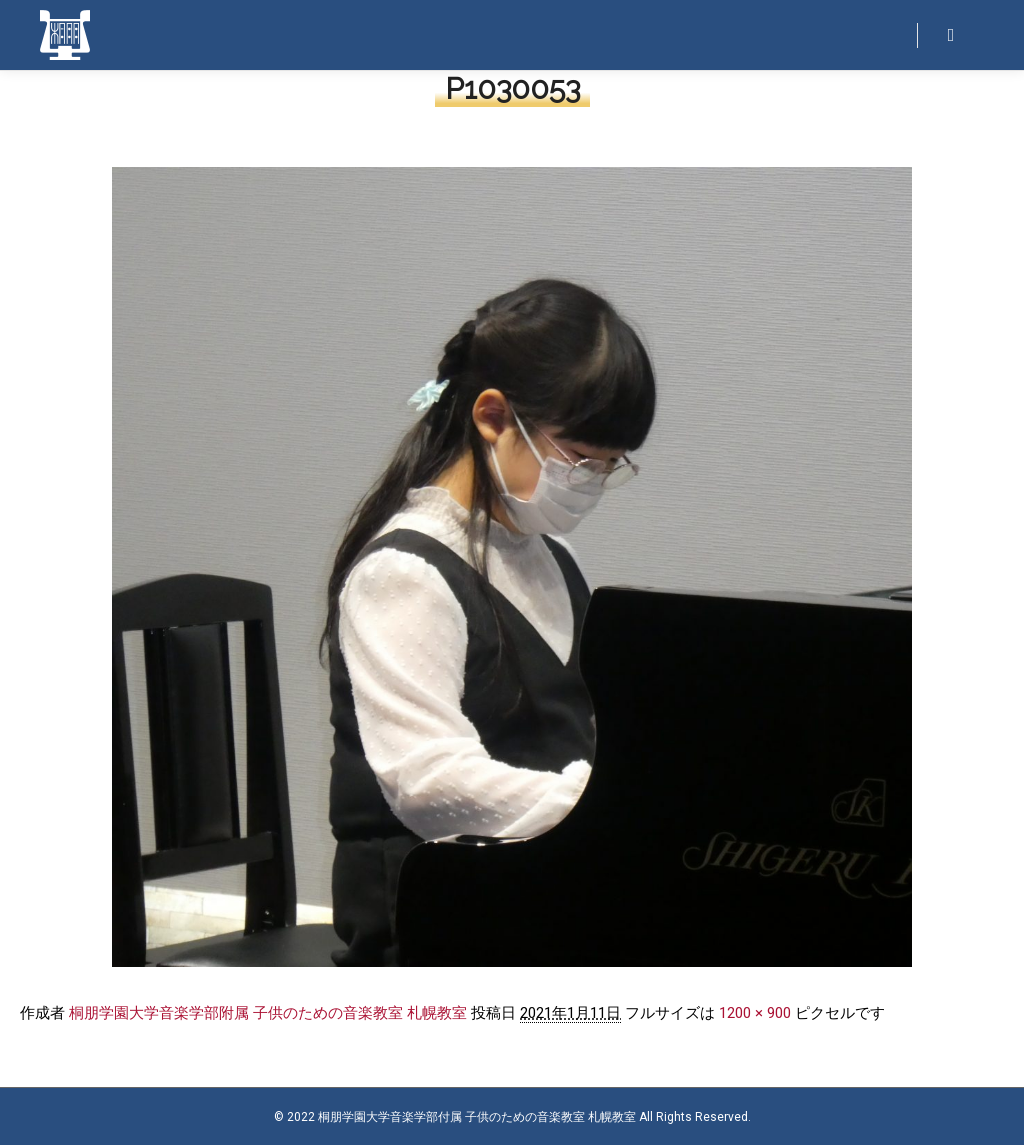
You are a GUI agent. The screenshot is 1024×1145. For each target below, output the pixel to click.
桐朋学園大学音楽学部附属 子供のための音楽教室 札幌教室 (268, 1013)
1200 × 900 (755, 1013)
